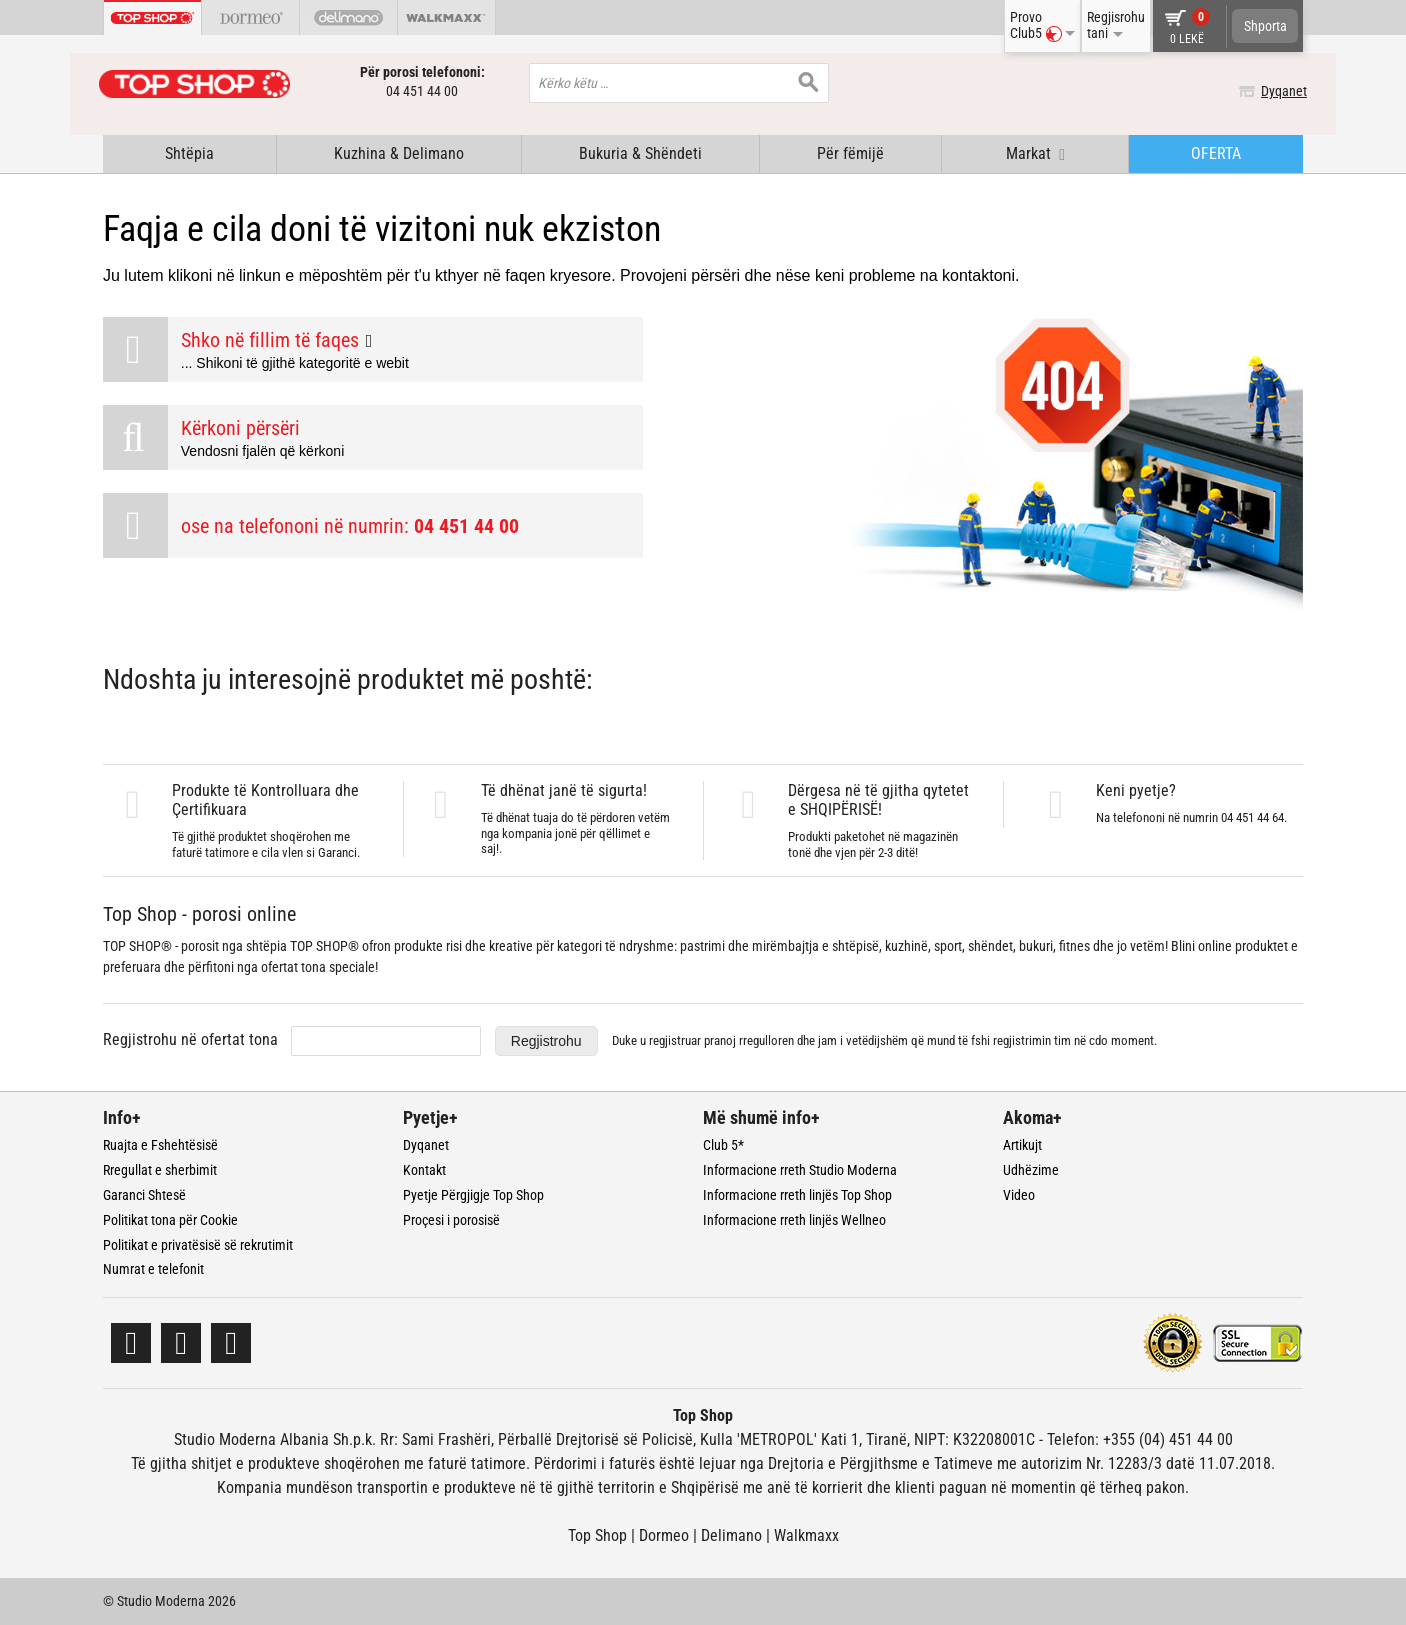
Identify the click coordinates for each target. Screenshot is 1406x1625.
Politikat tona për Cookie (170, 1220)
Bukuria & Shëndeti (640, 153)
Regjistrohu (546, 1041)
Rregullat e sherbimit (160, 1170)
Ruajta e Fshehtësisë (160, 1145)
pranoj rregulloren (749, 1040)
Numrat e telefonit (153, 1269)
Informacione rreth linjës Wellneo (794, 1220)
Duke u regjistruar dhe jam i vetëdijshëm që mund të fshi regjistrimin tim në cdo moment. (884, 1040)
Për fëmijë (850, 153)
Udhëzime (1031, 1170)
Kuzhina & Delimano (399, 153)
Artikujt (1022, 1145)
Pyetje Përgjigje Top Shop (473, 1195)
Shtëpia (189, 153)
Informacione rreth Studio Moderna (800, 1170)
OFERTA (1216, 153)
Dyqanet (1280, 91)
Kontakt (424, 1170)
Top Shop (597, 1535)
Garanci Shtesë (144, 1195)
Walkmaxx (806, 1535)
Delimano (731, 1535)
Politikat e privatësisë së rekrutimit (198, 1244)
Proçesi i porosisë (451, 1220)
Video (1019, 1195)
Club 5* (723, 1145)
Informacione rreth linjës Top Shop (797, 1195)
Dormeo (664, 1535)
